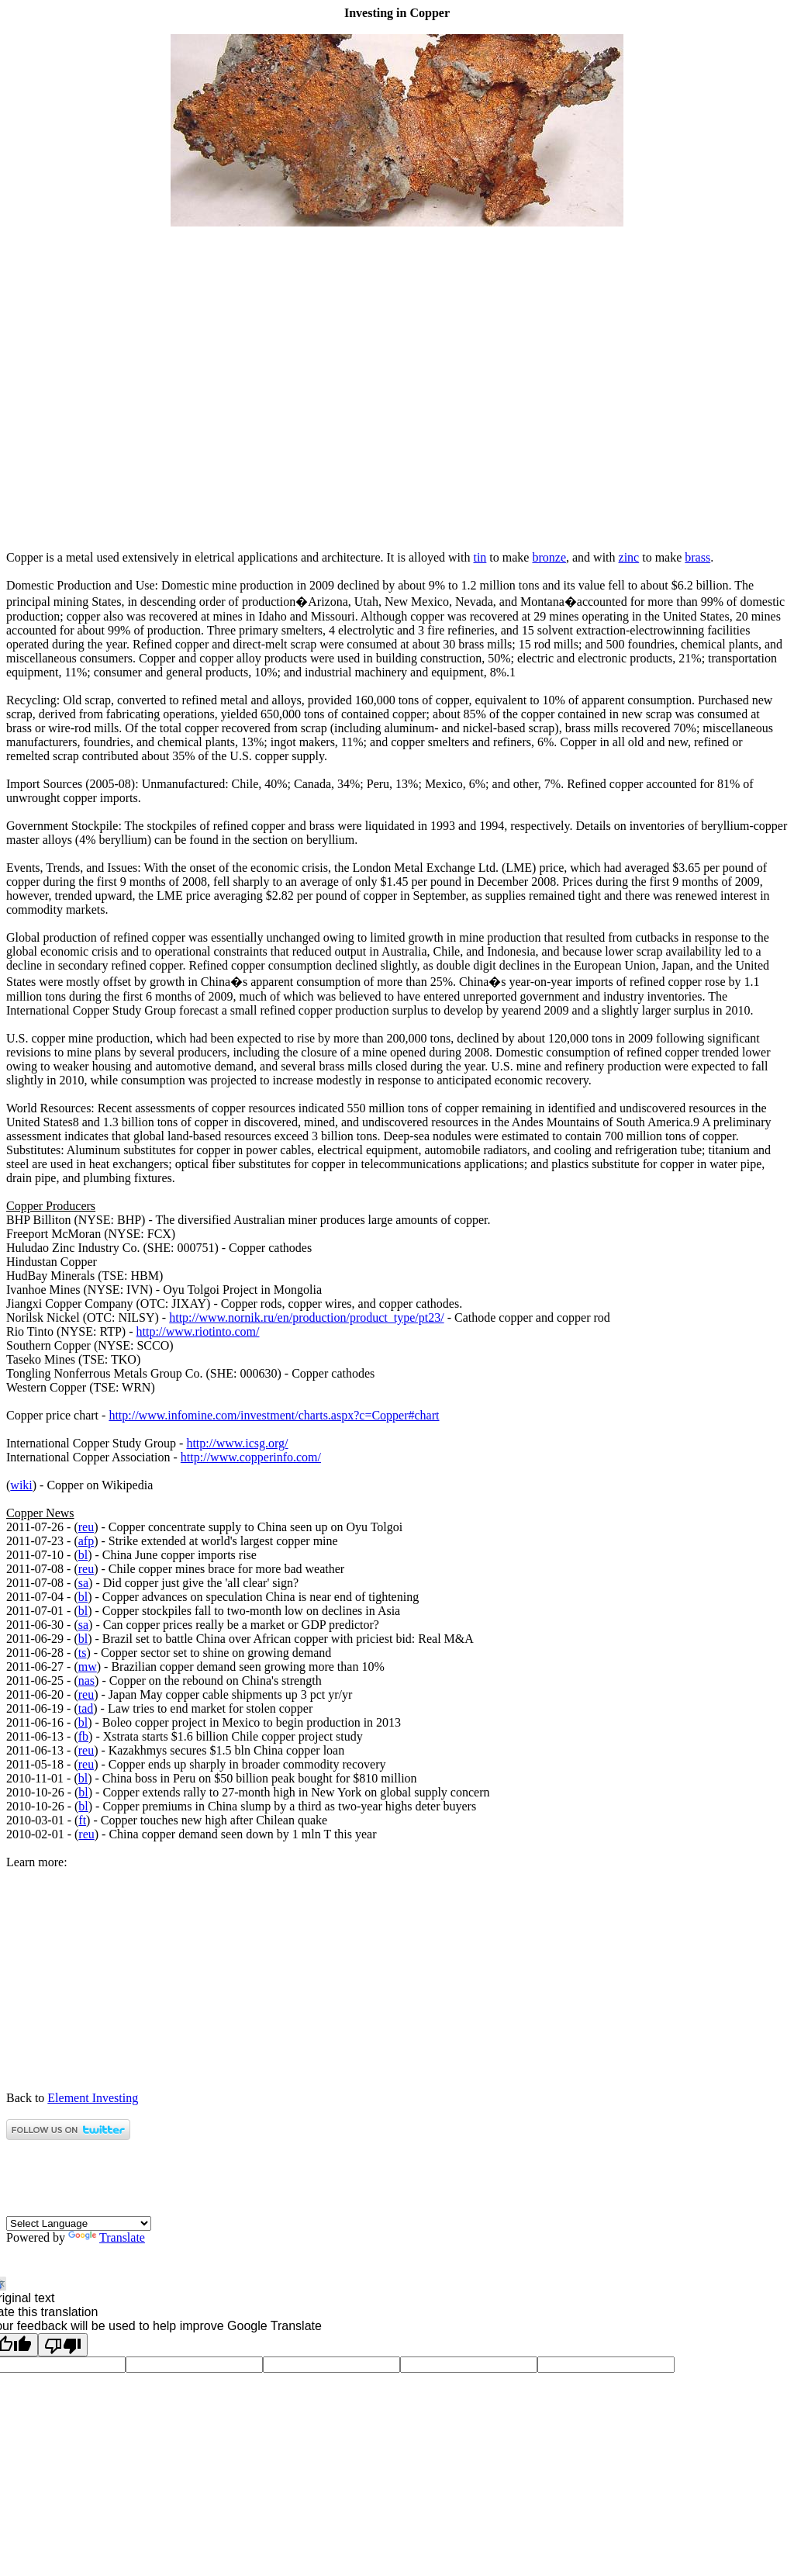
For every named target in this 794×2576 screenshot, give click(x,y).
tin (479, 557)
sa (83, 1582)
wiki (21, 1485)
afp (86, 1540)
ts (82, 1652)
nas (86, 1680)
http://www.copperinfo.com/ (251, 1457)
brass (697, 557)
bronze (549, 557)
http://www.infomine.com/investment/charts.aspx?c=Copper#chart (274, 1415)
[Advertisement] (397, 531)
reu (86, 1526)
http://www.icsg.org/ (237, 1443)
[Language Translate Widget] (78, 2223)
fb (83, 1736)
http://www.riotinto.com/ (198, 1331)
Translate (106, 2237)
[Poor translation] (63, 2344)
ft (82, 1820)
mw (87, 1666)
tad (86, 1708)
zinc (629, 557)
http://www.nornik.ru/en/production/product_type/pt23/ (306, 1317)
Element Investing (92, 2097)
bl (83, 1554)
